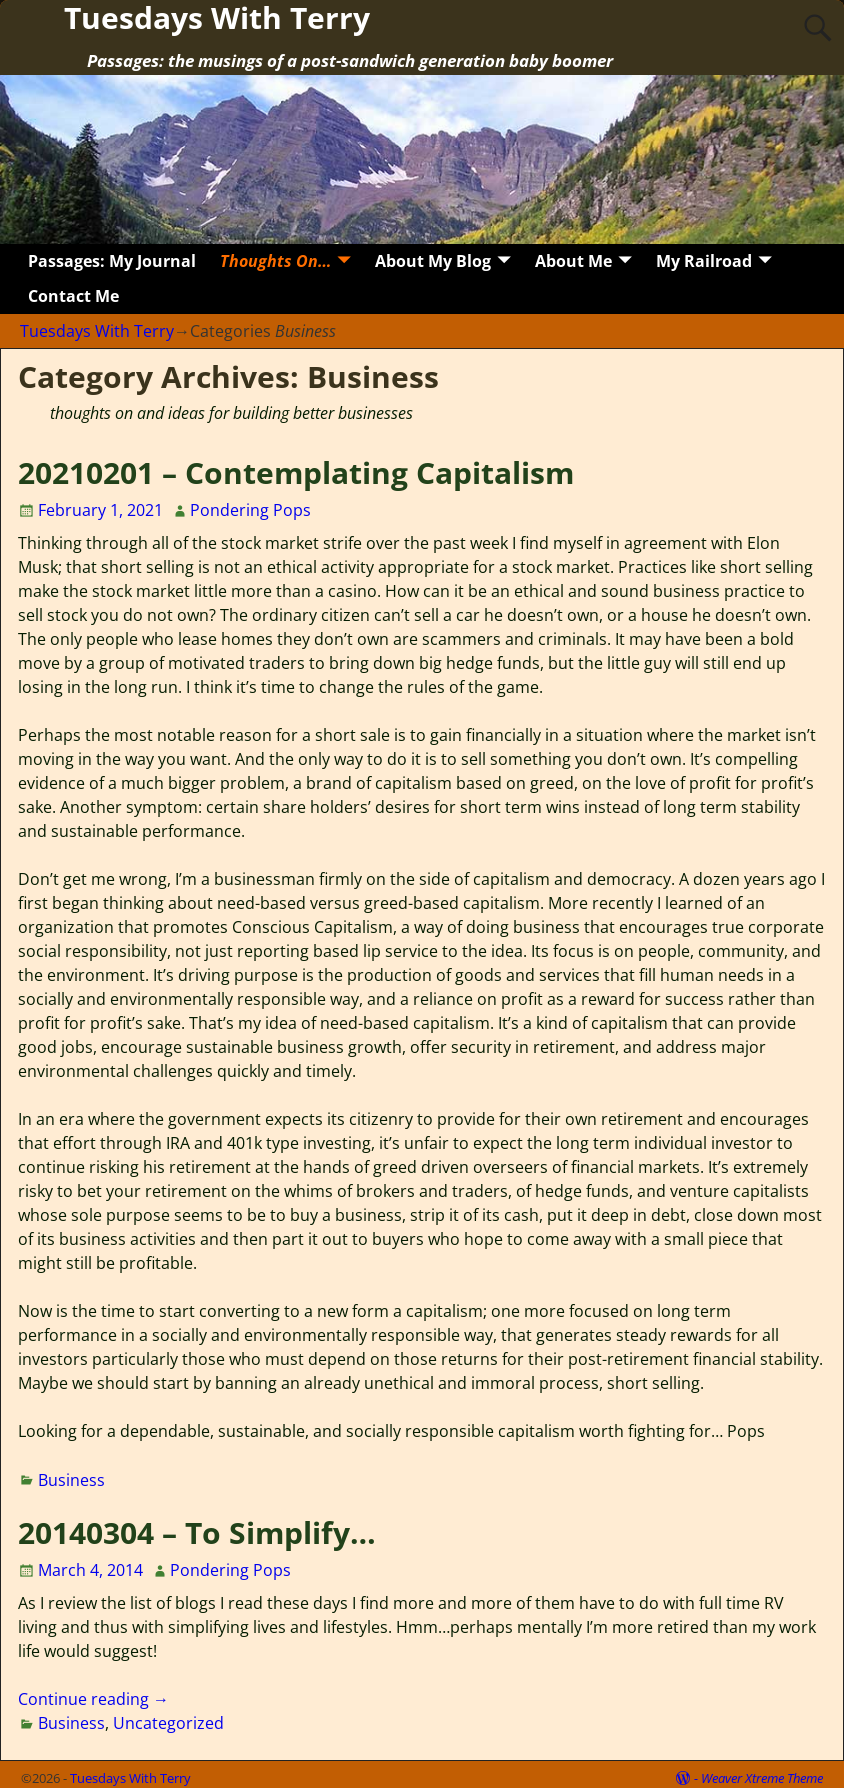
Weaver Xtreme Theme (762, 1778)
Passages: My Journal (112, 261)
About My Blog (433, 261)
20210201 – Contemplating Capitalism (296, 472)
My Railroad (704, 261)
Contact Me (73, 296)
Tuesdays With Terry (97, 331)
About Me (573, 261)
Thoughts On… (275, 261)
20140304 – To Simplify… (197, 1532)
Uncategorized (168, 1723)
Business (71, 1480)
